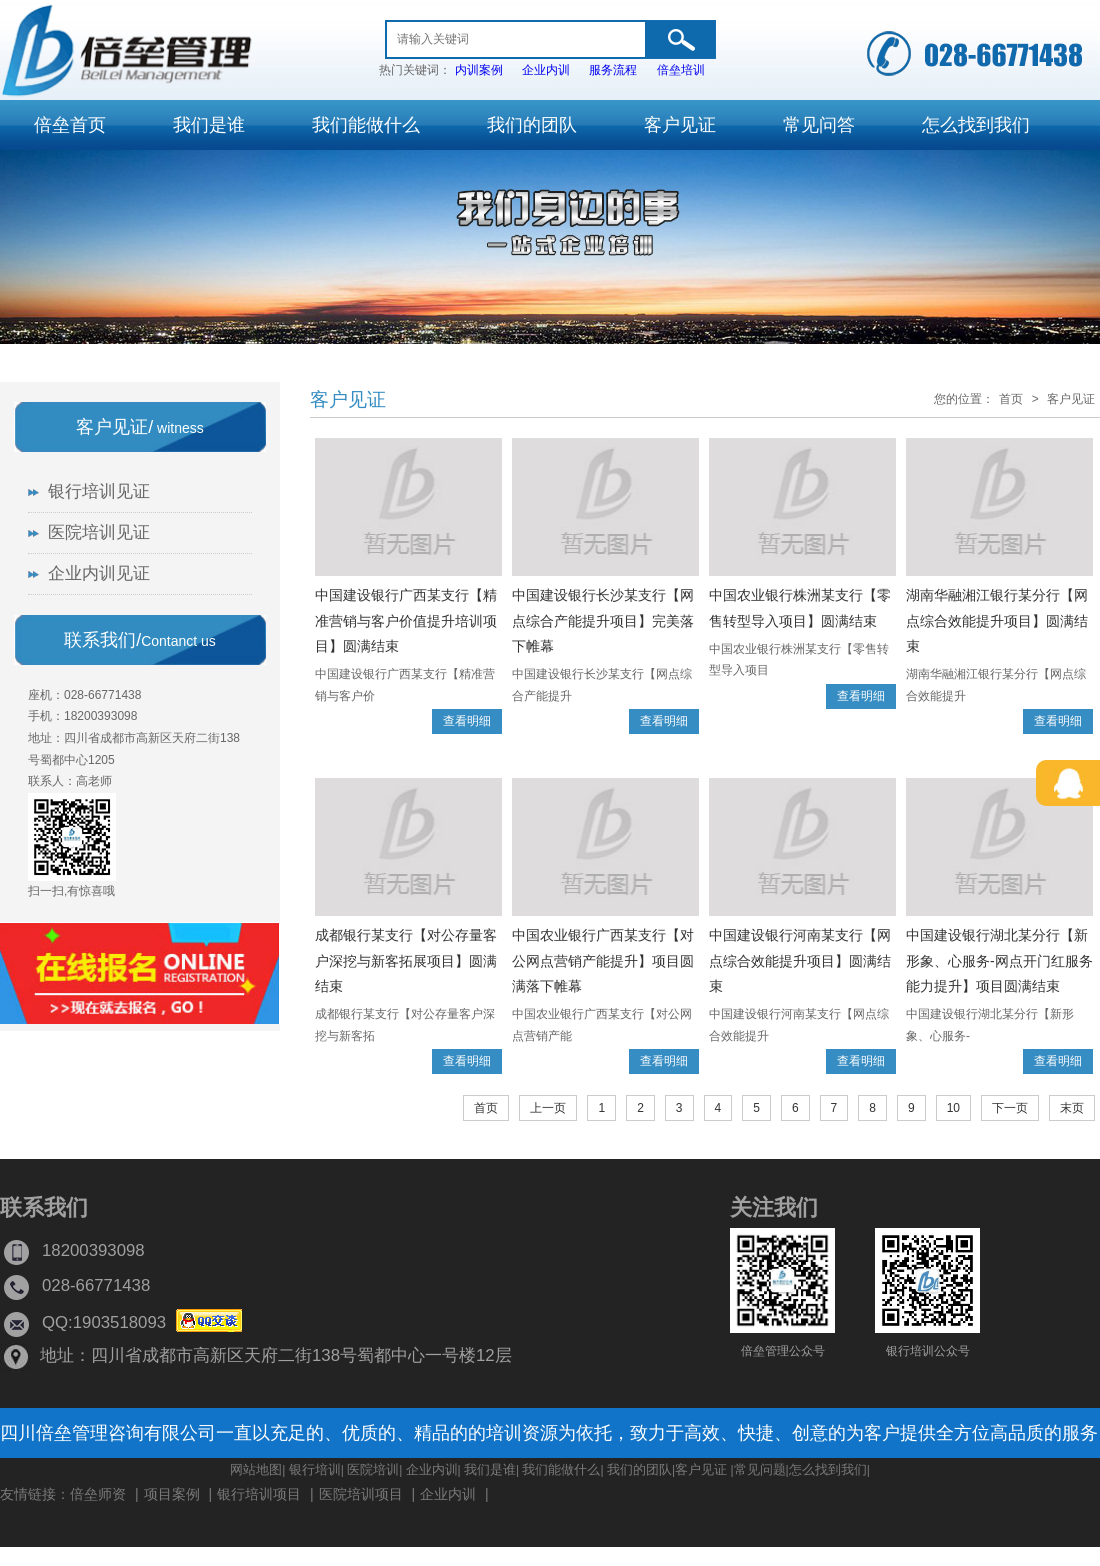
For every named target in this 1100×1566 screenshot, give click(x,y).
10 (953, 1108)
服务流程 (613, 70)
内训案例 (479, 70)
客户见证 (348, 399)
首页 (1011, 399)
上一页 (548, 1108)
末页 (1072, 1108)
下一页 (1010, 1108)
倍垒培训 (681, 70)
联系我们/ (140, 640)
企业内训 (546, 70)
